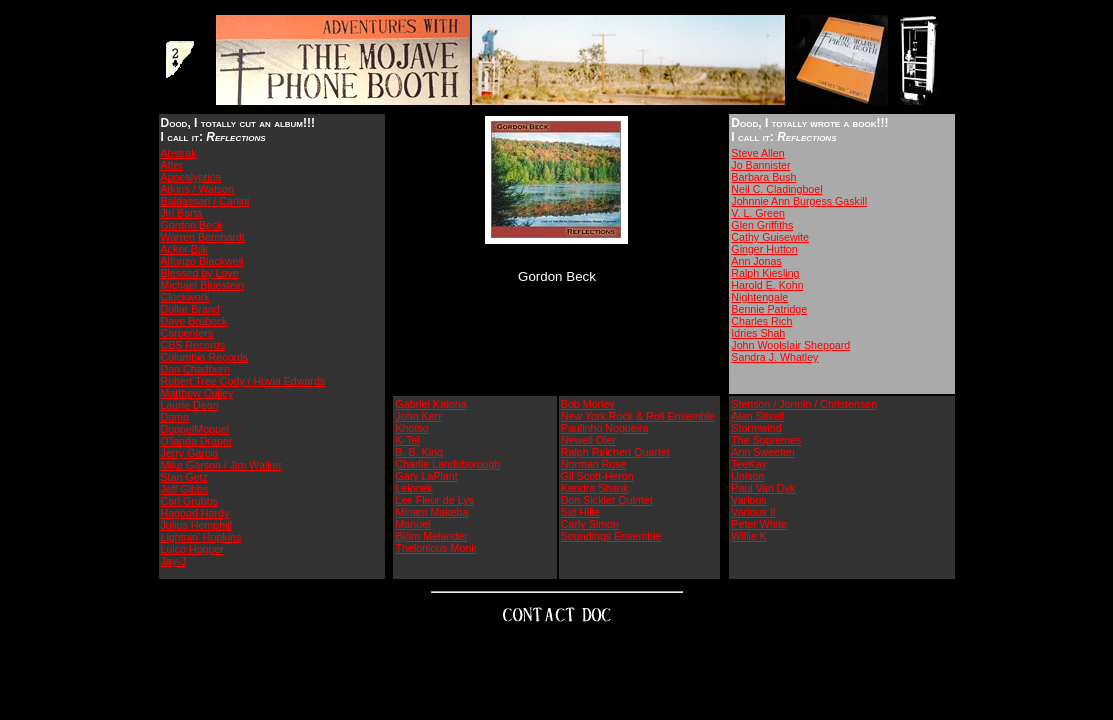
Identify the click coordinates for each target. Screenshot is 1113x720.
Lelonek (413, 488)
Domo (175, 417)
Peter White (759, 524)
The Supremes (766, 440)
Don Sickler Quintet (607, 500)
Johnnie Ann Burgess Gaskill (799, 201)
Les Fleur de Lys (434, 500)
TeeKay (749, 464)
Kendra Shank (595, 488)
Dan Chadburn (195, 369)
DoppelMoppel (195, 429)
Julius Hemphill (197, 525)
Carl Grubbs (189, 501)
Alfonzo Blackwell (202, 261)
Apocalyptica (191, 177)
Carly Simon (590, 524)
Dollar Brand (190, 309)
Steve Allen (757, 153)
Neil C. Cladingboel (776, 189)
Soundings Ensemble (611, 536)
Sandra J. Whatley (774, 357)
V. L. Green (758, 213)
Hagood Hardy (195, 513)
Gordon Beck (192, 225)
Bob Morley (588, 404)
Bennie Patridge (769, 309)
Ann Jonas (756, 261)
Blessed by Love (200, 273)
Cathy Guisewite (770, 237)
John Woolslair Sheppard (790, 345)
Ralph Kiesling (765, 273)
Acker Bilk (184, 249)
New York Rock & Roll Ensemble (638, 416)
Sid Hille (580, 512)
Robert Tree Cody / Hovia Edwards (243, 381)
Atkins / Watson (198, 189)
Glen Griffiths (762, 225)
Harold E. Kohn (767, 285)
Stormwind (756, 428)
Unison (747, 476)
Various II (753, 512)
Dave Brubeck (194, 321)
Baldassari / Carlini (205, 201)
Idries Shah (758, 333)
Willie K (749, 536)
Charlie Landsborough (447, 464)
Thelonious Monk (435, 548)
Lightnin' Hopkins (201, 537)
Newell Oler (588, 440)
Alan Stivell (757, 416)
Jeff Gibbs (185, 489)
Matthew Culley (197, 393)
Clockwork (185, 297)
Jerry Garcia (190, 453)
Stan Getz (184, 477)
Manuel (412, 524)
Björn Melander (431, 536)
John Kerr (418, 416)
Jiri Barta (182, 213)
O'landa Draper (197, 441)
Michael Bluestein (203, 285)
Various (748, 500)
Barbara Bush (763, 177)
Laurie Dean (190, 405)
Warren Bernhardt (203, 237)
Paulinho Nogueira (605, 428)
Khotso (411, 428)
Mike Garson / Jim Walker (222, 465)
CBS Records (193, 345)
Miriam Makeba (431, 512)
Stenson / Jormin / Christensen (804, 404)
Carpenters (187, 333)
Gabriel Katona (430, 404)
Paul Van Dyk (763, 488)
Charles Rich (761, 321)
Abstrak (179, 153)
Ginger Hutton (764, 249)
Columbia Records (205, 357)
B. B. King (418, 452)
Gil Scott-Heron (597, 476)
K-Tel (407, 440)
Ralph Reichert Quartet (615, 452)
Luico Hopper (192, 549)
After (172, 165)
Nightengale (759, 297)
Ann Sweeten (762, 452)
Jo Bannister (760, 165)
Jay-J (173, 561)
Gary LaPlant (426, 476)
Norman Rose (594, 464)
